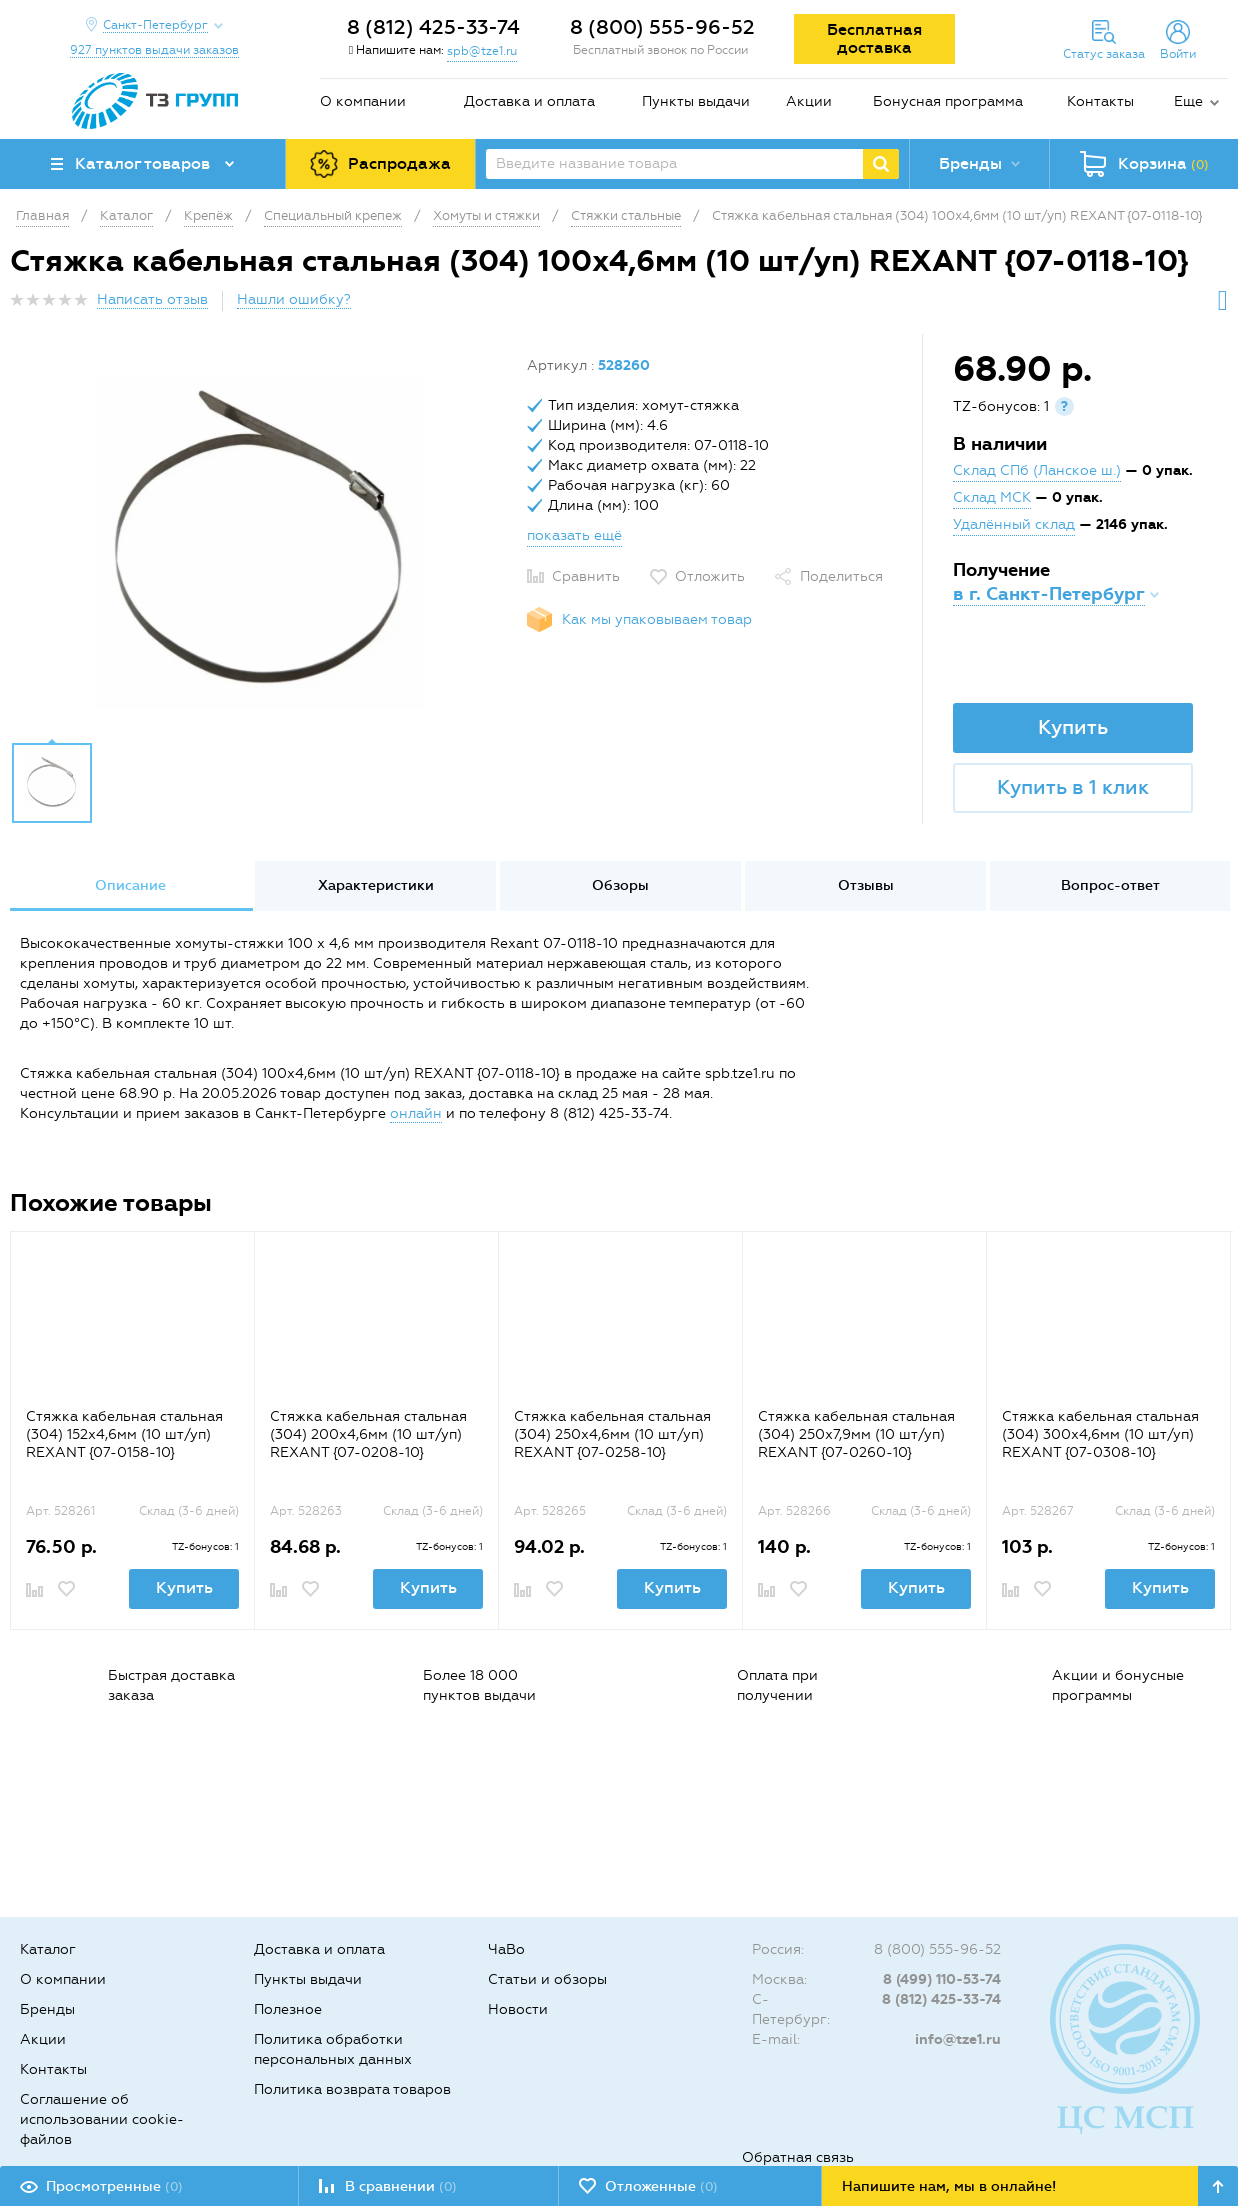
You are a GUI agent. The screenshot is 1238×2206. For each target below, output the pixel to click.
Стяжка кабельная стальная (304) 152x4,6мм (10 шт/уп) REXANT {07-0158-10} (124, 1434)
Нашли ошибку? (294, 299)
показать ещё (574, 535)
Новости (518, 2009)
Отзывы (866, 885)
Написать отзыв (152, 299)
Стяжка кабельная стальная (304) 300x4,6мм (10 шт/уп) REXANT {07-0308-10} (1100, 1434)
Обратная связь (798, 2157)
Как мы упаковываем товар (657, 619)
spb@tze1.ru (482, 51)
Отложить (710, 576)
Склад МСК (992, 497)
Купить (1073, 727)
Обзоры (620, 885)
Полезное (288, 2009)
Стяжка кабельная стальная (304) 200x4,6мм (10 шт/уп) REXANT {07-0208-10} (368, 1434)
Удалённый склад (1014, 524)
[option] (261, 543)
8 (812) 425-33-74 (433, 27)
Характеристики (376, 885)
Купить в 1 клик (1073, 787)
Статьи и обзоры (547, 1979)
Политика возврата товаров (352, 2089)
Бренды (47, 2009)
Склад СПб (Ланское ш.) (1037, 470)
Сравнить (586, 576)
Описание (130, 885)
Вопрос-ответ (1110, 885)
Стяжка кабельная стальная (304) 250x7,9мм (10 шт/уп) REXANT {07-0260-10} (856, 1434)
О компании (363, 101)
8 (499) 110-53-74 (942, 1979)
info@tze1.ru (958, 2039)
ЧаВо (506, 1949)
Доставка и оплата (529, 101)
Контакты (1100, 101)
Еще (1188, 101)
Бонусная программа (948, 101)
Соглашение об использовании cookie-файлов (102, 2119)
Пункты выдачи (696, 101)
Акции (809, 101)
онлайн (416, 1113)
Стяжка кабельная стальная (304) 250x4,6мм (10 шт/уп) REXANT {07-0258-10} (612, 1434)
